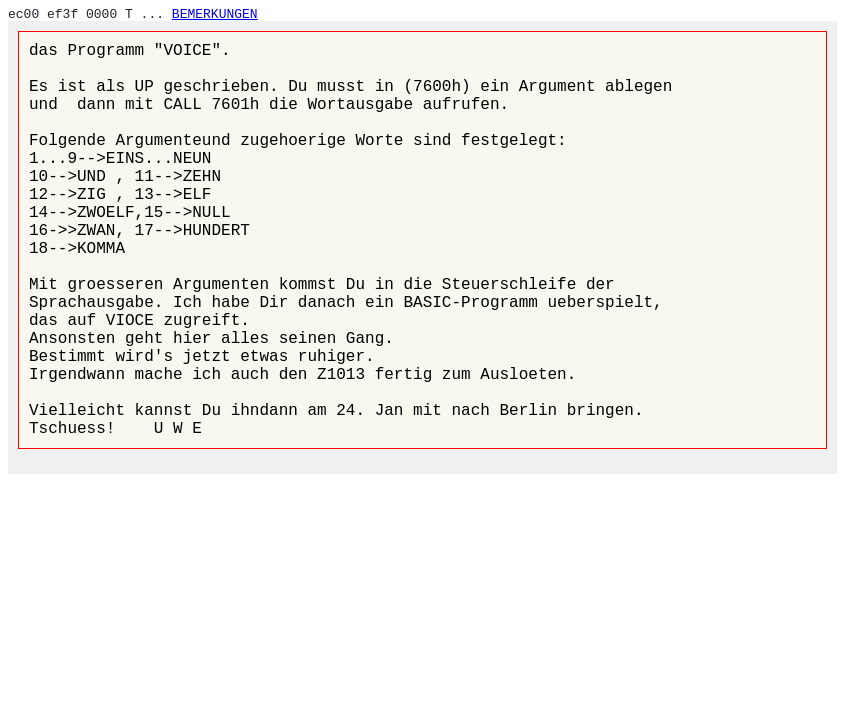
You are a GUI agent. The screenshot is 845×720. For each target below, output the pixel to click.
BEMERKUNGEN (215, 14)
